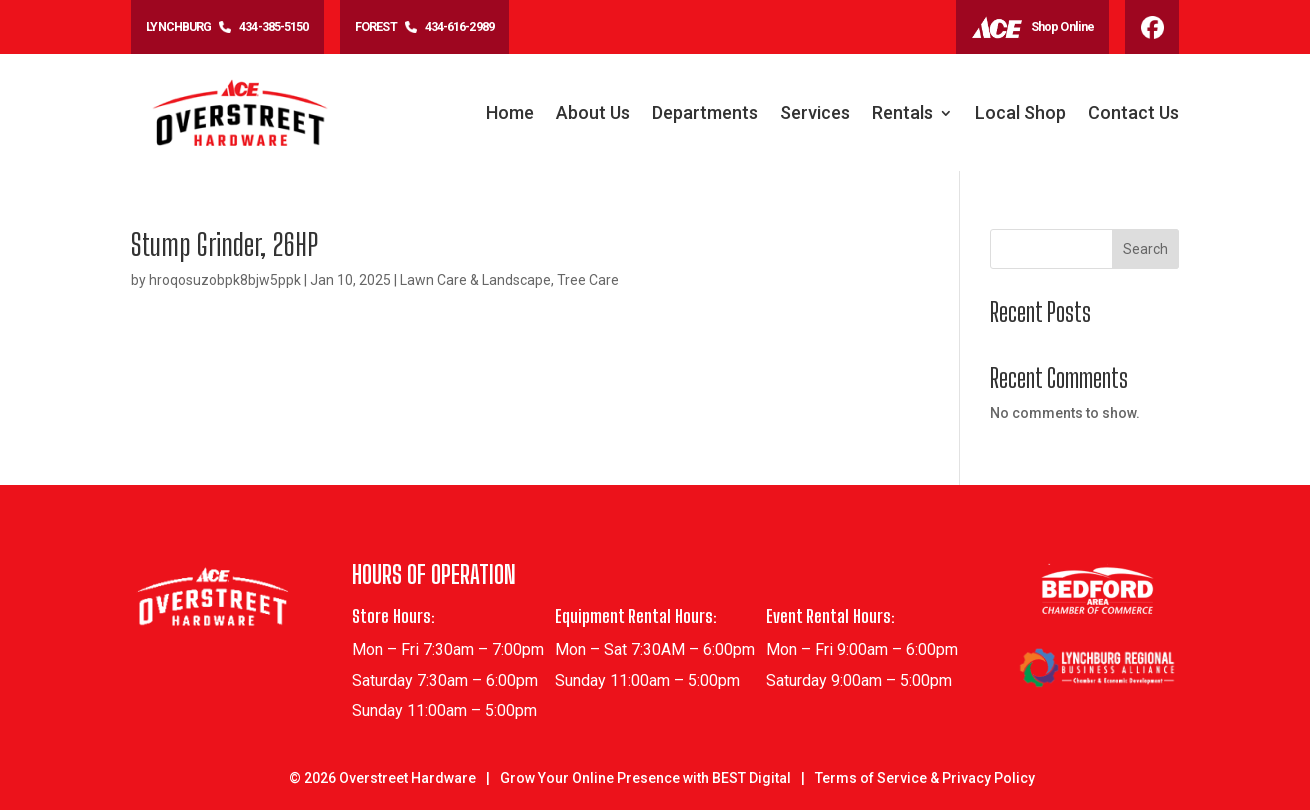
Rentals (902, 115)
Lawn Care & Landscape (475, 282)
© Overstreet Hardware (382, 780)
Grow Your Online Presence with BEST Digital (645, 780)
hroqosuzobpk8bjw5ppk (225, 282)
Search (1145, 251)
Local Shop (1020, 115)
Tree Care (588, 282)
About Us (593, 115)
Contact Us (1133, 115)
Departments (705, 115)
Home (510, 115)
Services (815, 115)
